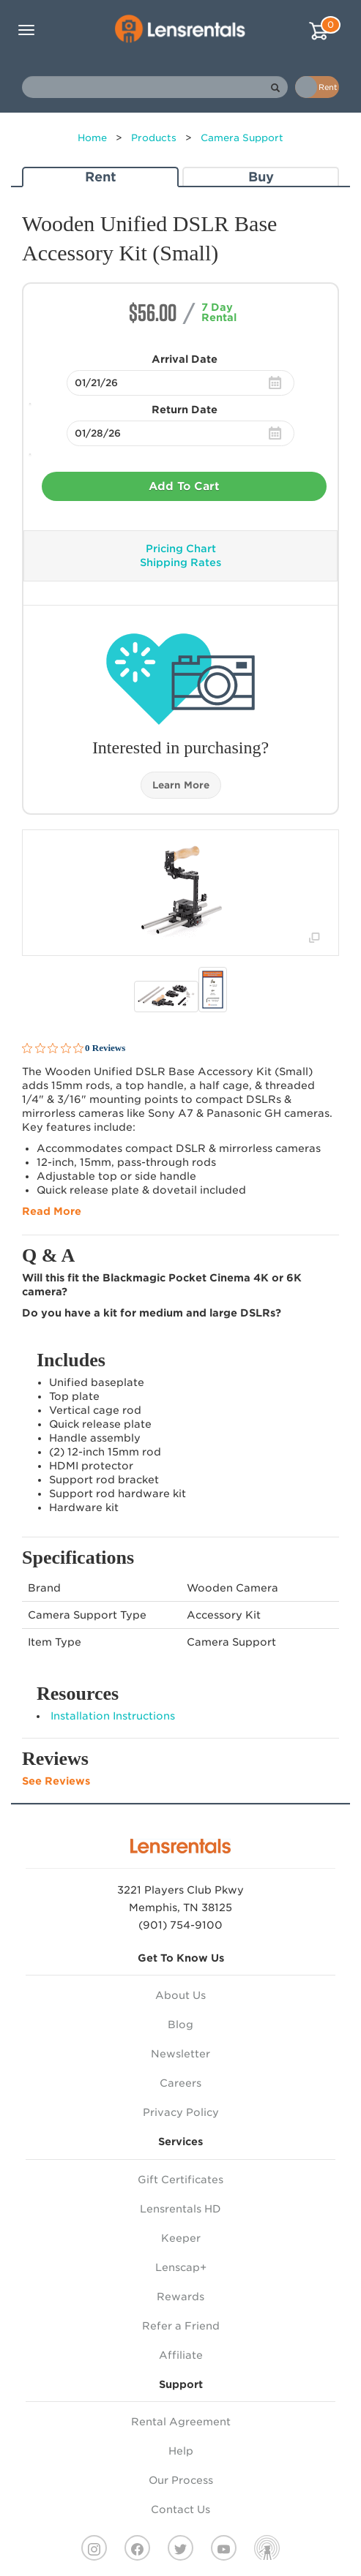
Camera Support (242, 137)
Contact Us (180, 2509)
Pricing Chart (181, 548)
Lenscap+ (180, 2267)
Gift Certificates (180, 2179)
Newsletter (180, 2054)
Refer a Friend (181, 2326)
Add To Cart (184, 486)
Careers (180, 2083)
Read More (51, 1211)
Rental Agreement (181, 2422)
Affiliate (181, 2355)
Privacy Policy (181, 2112)
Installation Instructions (113, 1716)
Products (153, 137)
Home (92, 137)
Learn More (180, 785)
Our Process (181, 2480)
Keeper (181, 2238)
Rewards (180, 2296)
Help (180, 2451)
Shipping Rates (180, 562)
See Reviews (56, 1781)
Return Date (184, 409)
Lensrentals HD (180, 2209)
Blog (180, 2024)
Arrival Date (184, 359)
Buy (261, 176)
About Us (180, 1995)
